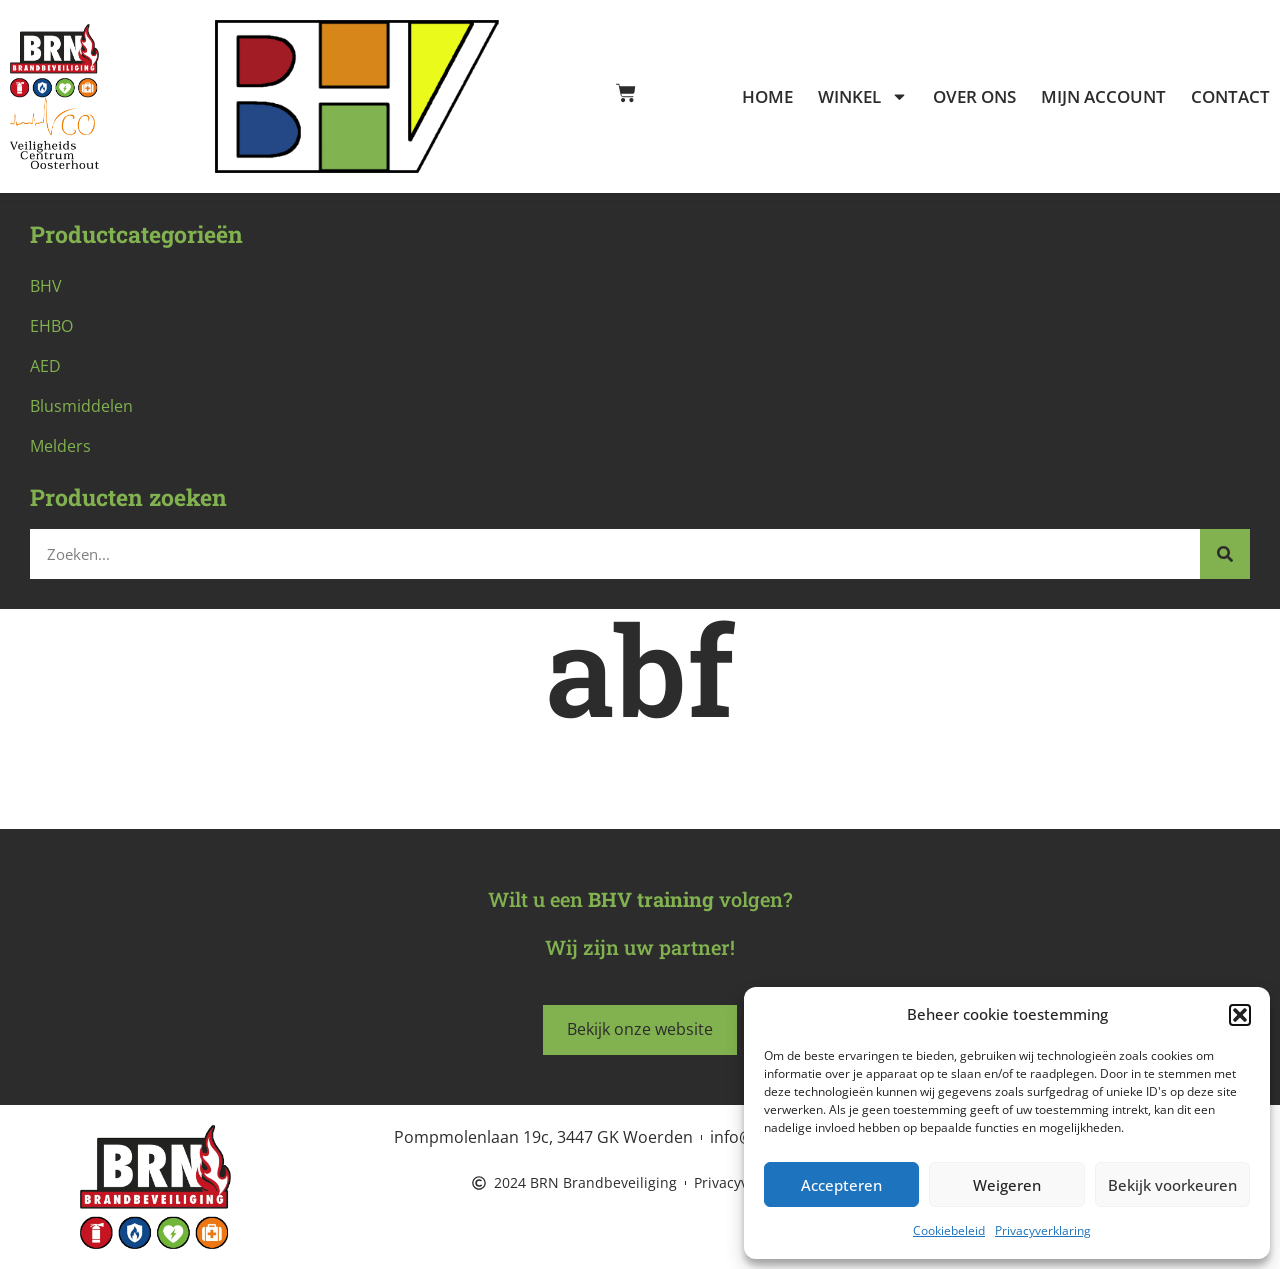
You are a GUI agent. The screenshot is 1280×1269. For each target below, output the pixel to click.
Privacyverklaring (1043, 1230)
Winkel (863, 97)
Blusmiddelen (81, 406)
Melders (60, 446)
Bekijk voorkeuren (1172, 1185)
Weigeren (1007, 1185)
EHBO (51, 326)
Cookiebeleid (949, 1230)
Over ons (974, 97)
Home (767, 97)
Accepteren (841, 1185)
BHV (46, 286)
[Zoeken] (1225, 554)
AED (45, 366)
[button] (1240, 1015)
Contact (1230, 97)
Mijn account (1103, 97)
